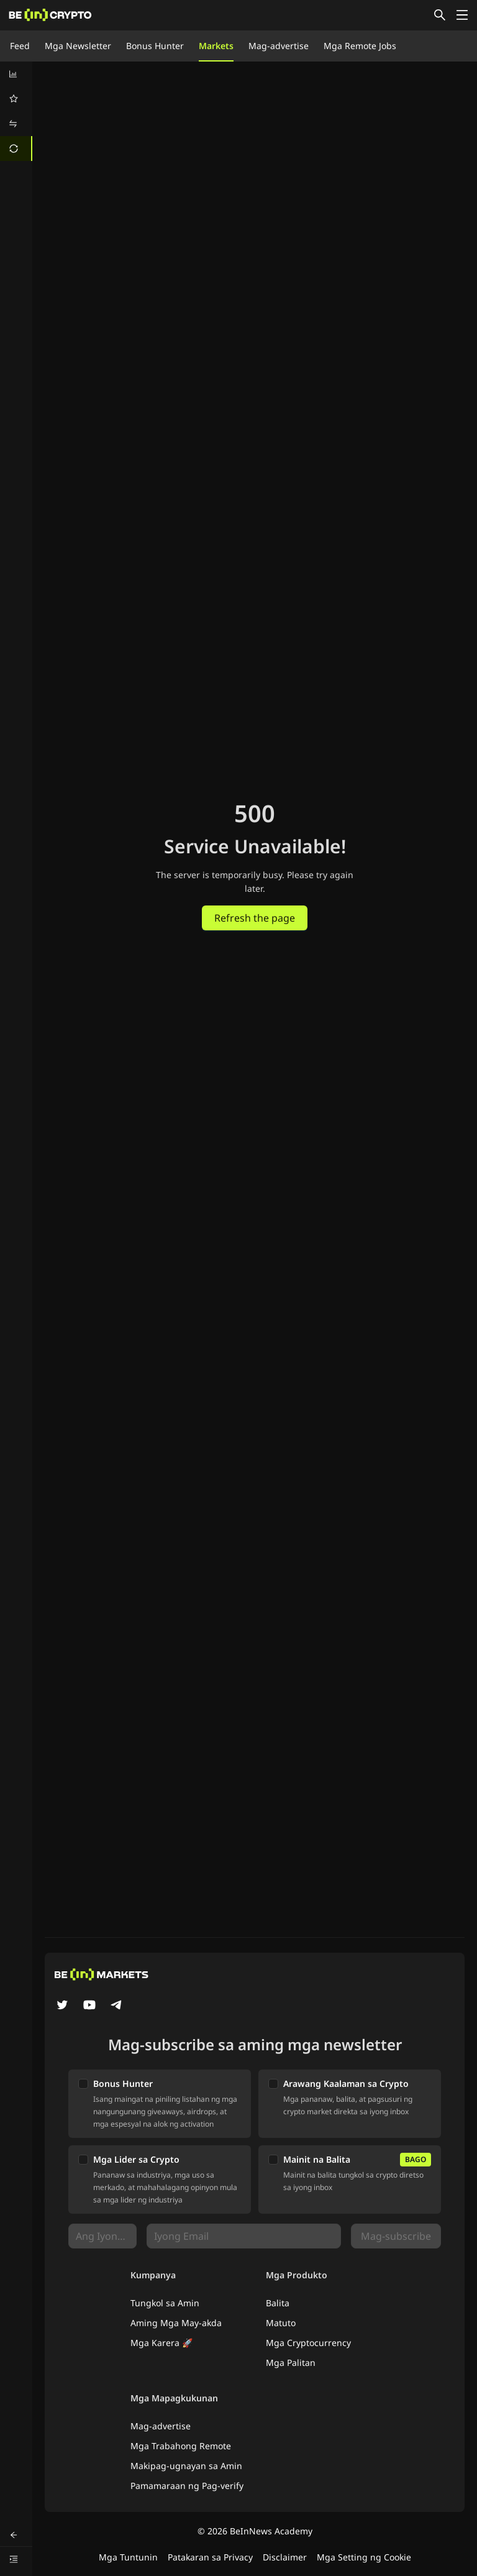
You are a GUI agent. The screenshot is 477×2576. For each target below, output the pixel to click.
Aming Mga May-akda (176, 2323)
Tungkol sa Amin (164, 2303)
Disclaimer (285, 2557)
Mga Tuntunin (128, 2557)
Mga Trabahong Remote (180, 2446)
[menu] (16, 111)
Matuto (281, 2323)
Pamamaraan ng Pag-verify (186, 2485)
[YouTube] (89, 2006)
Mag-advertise (278, 46)
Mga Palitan (291, 2362)
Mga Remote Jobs (360, 46)
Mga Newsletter (78, 46)
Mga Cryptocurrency (308, 2343)
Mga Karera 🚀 (161, 2343)
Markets (216, 46)
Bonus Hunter (155, 46)
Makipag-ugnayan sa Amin (186, 2466)
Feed (20, 46)
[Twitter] (62, 2006)
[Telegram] (116, 2006)
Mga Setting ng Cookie (364, 2557)
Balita (277, 2303)
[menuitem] (16, 74)
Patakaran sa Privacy (210, 2557)
